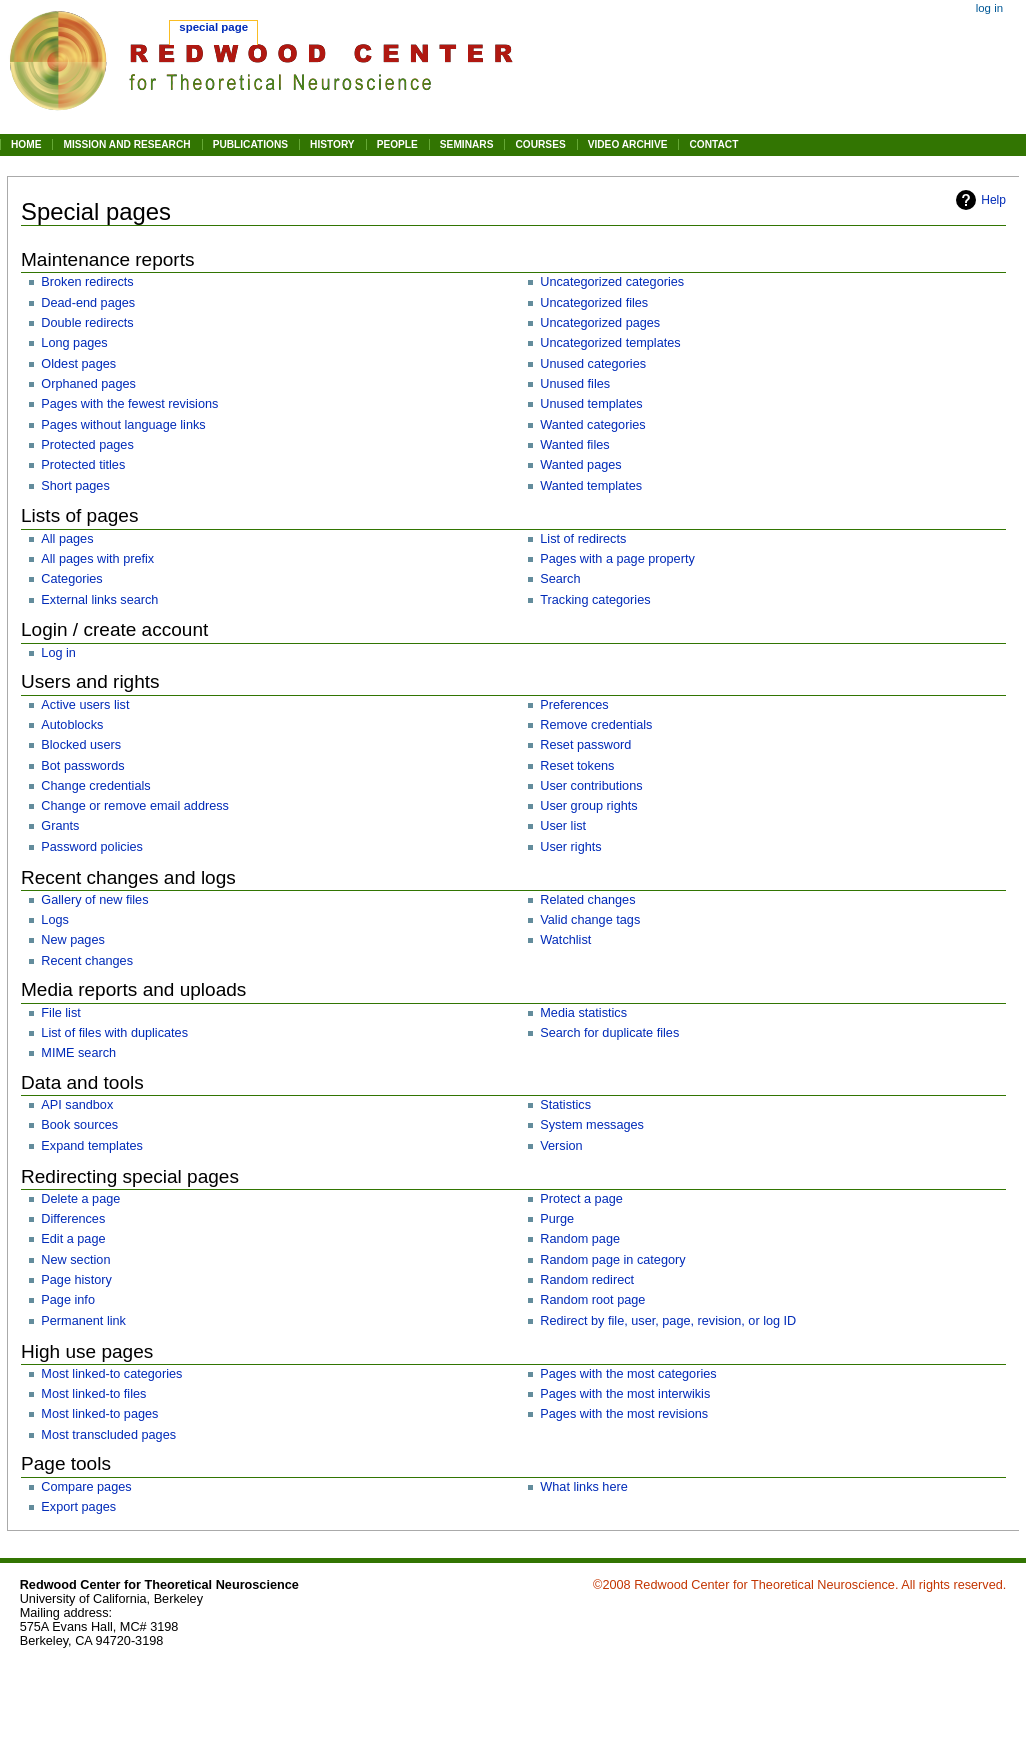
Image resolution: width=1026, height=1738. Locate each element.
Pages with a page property (617, 559)
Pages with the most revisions (624, 1414)
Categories (71, 579)
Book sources (79, 1125)
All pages (67, 539)
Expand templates (92, 1146)
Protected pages (87, 445)
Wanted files (574, 445)
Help (993, 200)
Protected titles (83, 465)
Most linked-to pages (99, 1414)
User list (563, 826)
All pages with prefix (97, 559)
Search (560, 579)
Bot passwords (82, 766)
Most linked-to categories (111, 1374)
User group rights (588, 806)
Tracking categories (595, 600)
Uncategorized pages (600, 323)
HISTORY (332, 144)
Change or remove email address (135, 806)
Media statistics (583, 1013)
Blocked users (81, 745)
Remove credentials (596, 725)
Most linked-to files (93, 1394)
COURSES (540, 144)
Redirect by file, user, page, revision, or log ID (668, 1321)
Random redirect (587, 1280)
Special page (213, 27)
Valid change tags (590, 920)
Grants (60, 826)
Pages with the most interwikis (625, 1394)
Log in (58, 653)
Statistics (565, 1105)
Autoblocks (72, 725)
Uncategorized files (594, 303)
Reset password (585, 745)
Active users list (85, 705)
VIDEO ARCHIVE (628, 144)
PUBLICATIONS (250, 144)
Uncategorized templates (610, 343)
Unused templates (591, 404)
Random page (580, 1239)
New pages (72, 940)
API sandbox (77, 1105)
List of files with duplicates (114, 1033)
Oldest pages (78, 364)
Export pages (78, 1507)
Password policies (92, 847)
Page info (68, 1300)
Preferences (574, 705)
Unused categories (593, 364)
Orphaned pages (88, 384)
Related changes (587, 900)
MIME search (78, 1053)
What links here (583, 1487)
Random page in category (612, 1260)
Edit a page (73, 1239)
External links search (99, 600)
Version (561, 1146)
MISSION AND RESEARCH (126, 144)
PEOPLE (397, 144)
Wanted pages (580, 465)
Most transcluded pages (108, 1435)
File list (60, 1013)
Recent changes (87, 961)
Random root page (592, 1300)
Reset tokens (577, 766)
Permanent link (83, 1321)
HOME (26, 144)
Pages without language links (123, 425)
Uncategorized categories (612, 282)
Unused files (575, 384)
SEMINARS (467, 144)
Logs (55, 920)
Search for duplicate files (609, 1033)
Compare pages (86, 1487)
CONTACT (713, 144)
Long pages (74, 343)
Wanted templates (591, 486)
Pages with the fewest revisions (129, 404)
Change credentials (95, 786)
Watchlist (565, 940)
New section (75, 1260)
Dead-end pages (88, 303)
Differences (73, 1219)
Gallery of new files (94, 900)
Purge (557, 1219)
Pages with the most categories (628, 1374)
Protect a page (581, 1199)
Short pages (75, 486)
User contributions (591, 786)
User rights (570, 847)
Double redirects (87, 323)
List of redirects (583, 539)
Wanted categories (592, 425)
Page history (76, 1280)
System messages (592, 1125)
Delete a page (80, 1199)
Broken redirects (87, 282)
